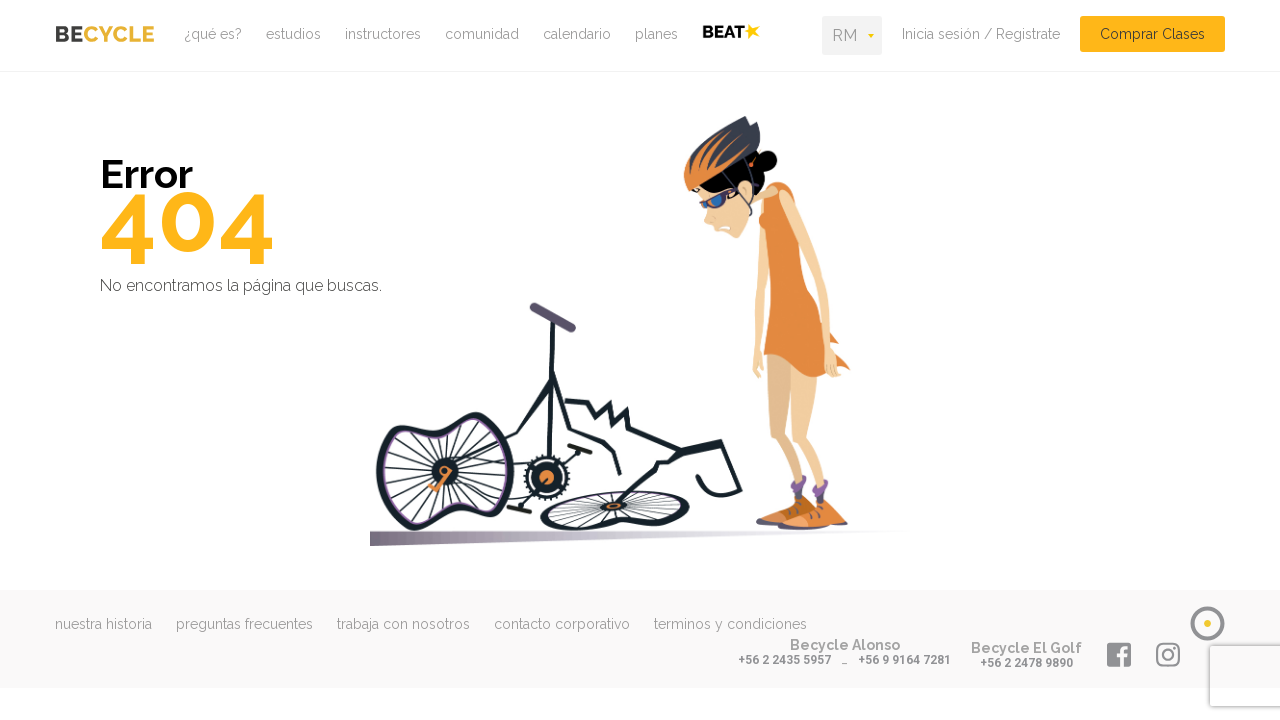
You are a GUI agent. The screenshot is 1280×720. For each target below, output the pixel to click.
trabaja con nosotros (403, 624)
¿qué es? (213, 34)
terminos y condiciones (730, 624)
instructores (383, 34)
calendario (577, 34)
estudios (293, 34)
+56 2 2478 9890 (1026, 663)
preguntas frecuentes (244, 624)
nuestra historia (103, 624)
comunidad (482, 34)
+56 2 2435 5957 (784, 660)
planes (656, 34)
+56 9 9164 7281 (904, 660)
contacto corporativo (562, 624)
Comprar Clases (1152, 34)
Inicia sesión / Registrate (981, 34)
